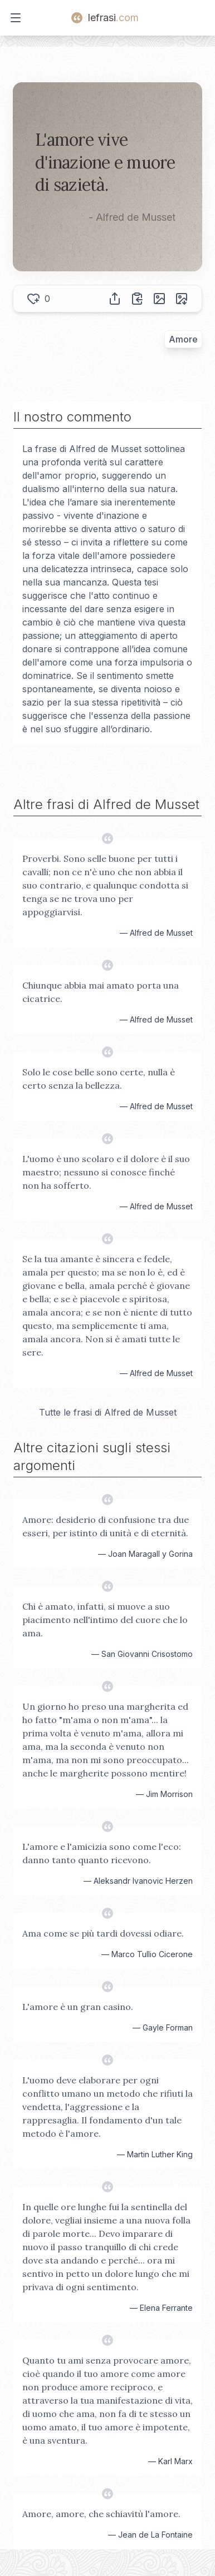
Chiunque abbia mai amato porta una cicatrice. (100, 992)
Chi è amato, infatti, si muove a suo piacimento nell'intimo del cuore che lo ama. (105, 1620)
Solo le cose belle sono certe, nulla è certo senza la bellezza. (98, 1078)
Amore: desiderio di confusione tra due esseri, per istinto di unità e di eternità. (105, 1526)
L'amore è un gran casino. (77, 2006)
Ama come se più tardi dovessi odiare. (103, 1933)
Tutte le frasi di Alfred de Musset (108, 1412)
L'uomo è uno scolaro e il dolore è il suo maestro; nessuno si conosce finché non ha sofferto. (106, 1172)
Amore (183, 339)
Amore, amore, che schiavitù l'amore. (101, 2513)
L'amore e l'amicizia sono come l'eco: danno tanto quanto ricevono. (101, 1853)
